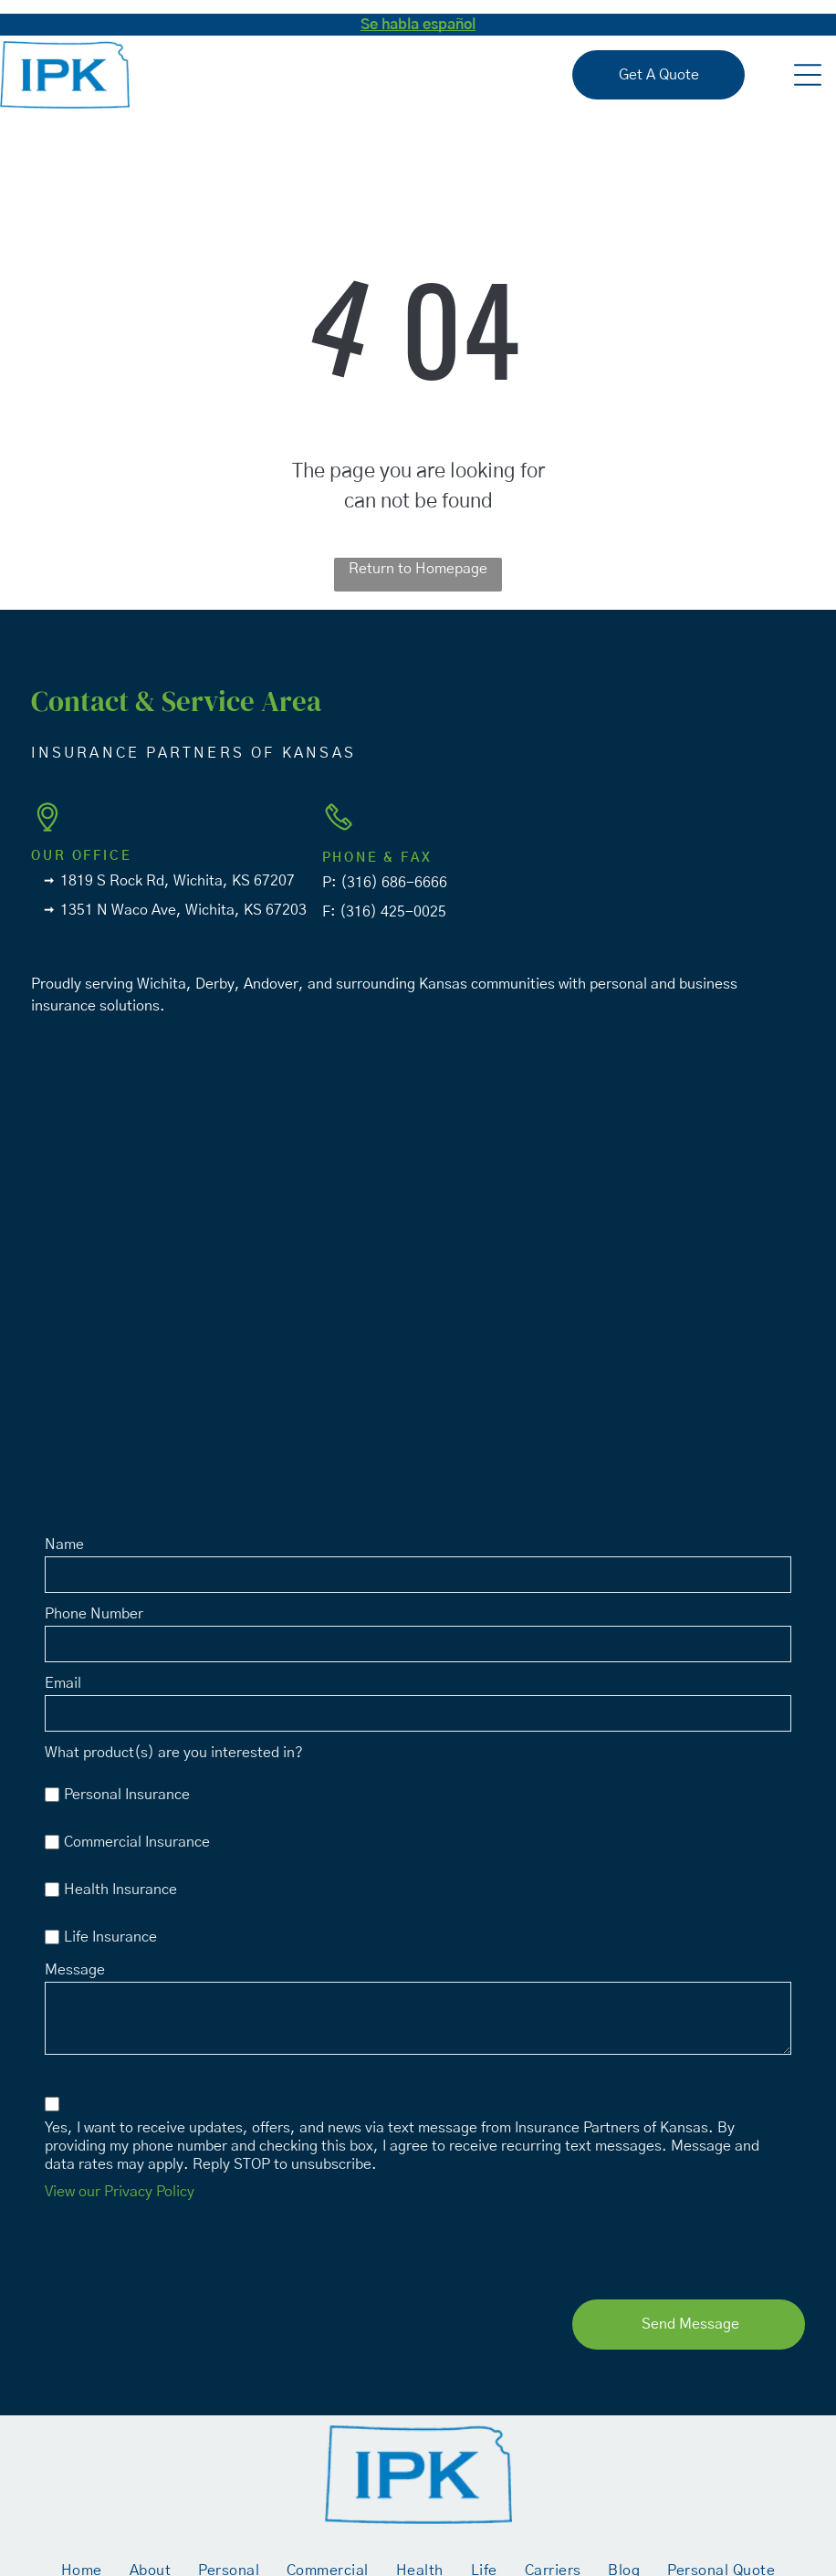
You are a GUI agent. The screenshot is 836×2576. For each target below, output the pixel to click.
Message (75, 1970)
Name (64, 1544)
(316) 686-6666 (393, 882)
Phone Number (94, 1614)
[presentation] (183, 2245)
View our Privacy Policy (119, 2191)
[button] (807, 75)
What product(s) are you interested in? (174, 1752)
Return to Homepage (418, 568)
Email (63, 1683)
